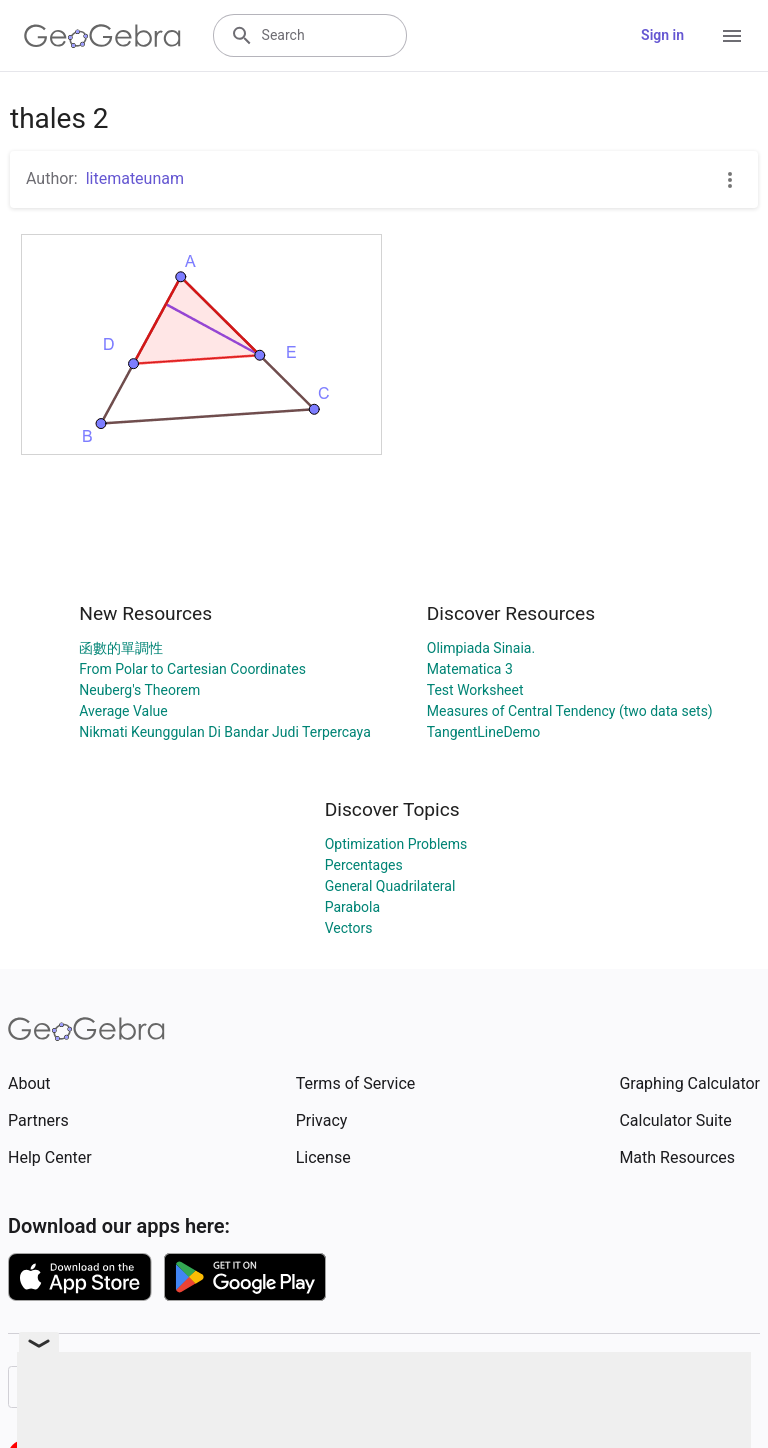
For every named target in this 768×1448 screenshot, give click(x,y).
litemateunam (135, 178)
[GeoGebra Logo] (102, 36)
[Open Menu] (732, 36)
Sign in (662, 35)
